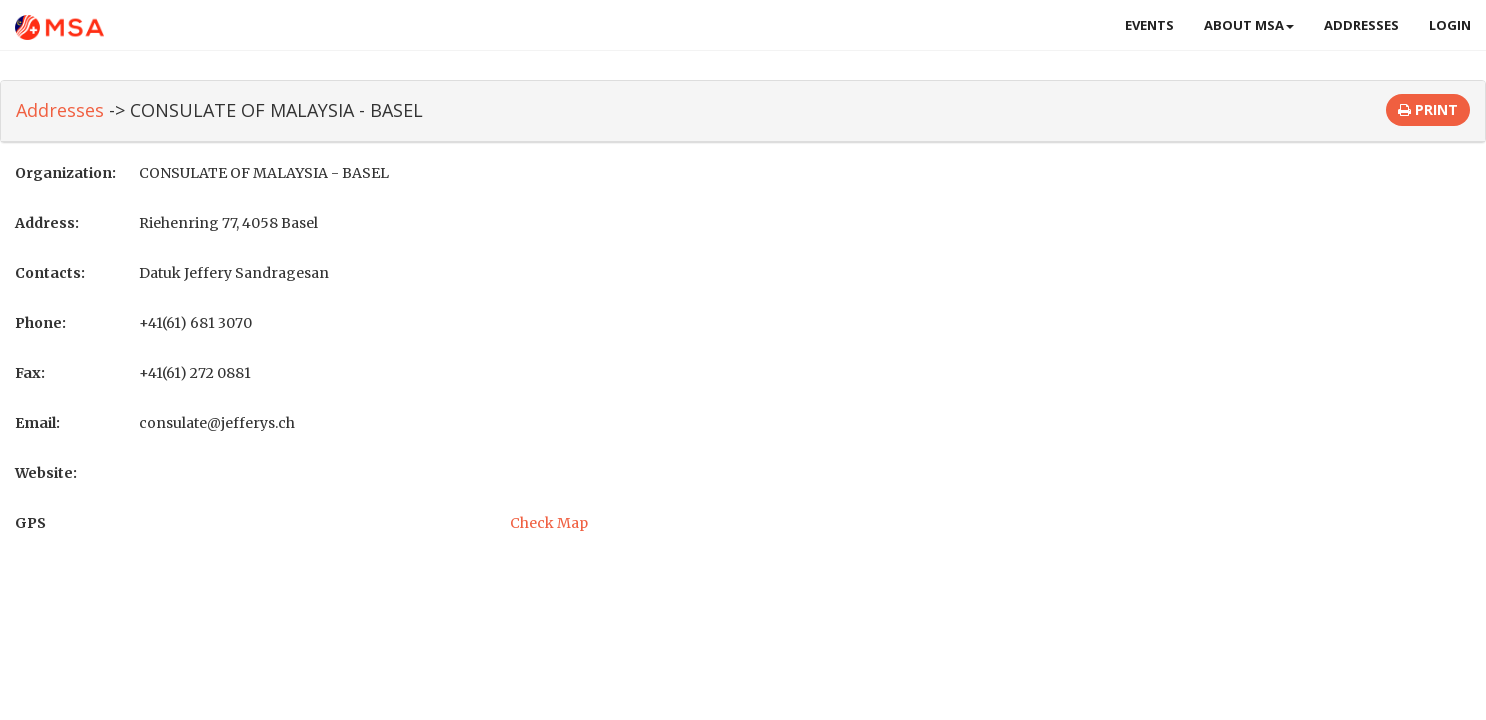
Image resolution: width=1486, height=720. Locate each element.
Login (1450, 25)
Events (1149, 25)
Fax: (30, 373)
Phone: (40, 323)
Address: (47, 223)
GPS (30, 523)
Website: (46, 473)
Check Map (549, 523)
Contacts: (50, 273)
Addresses (1361, 25)
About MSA (1249, 25)
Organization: (65, 173)
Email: (37, 423)
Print (1428, 109)
